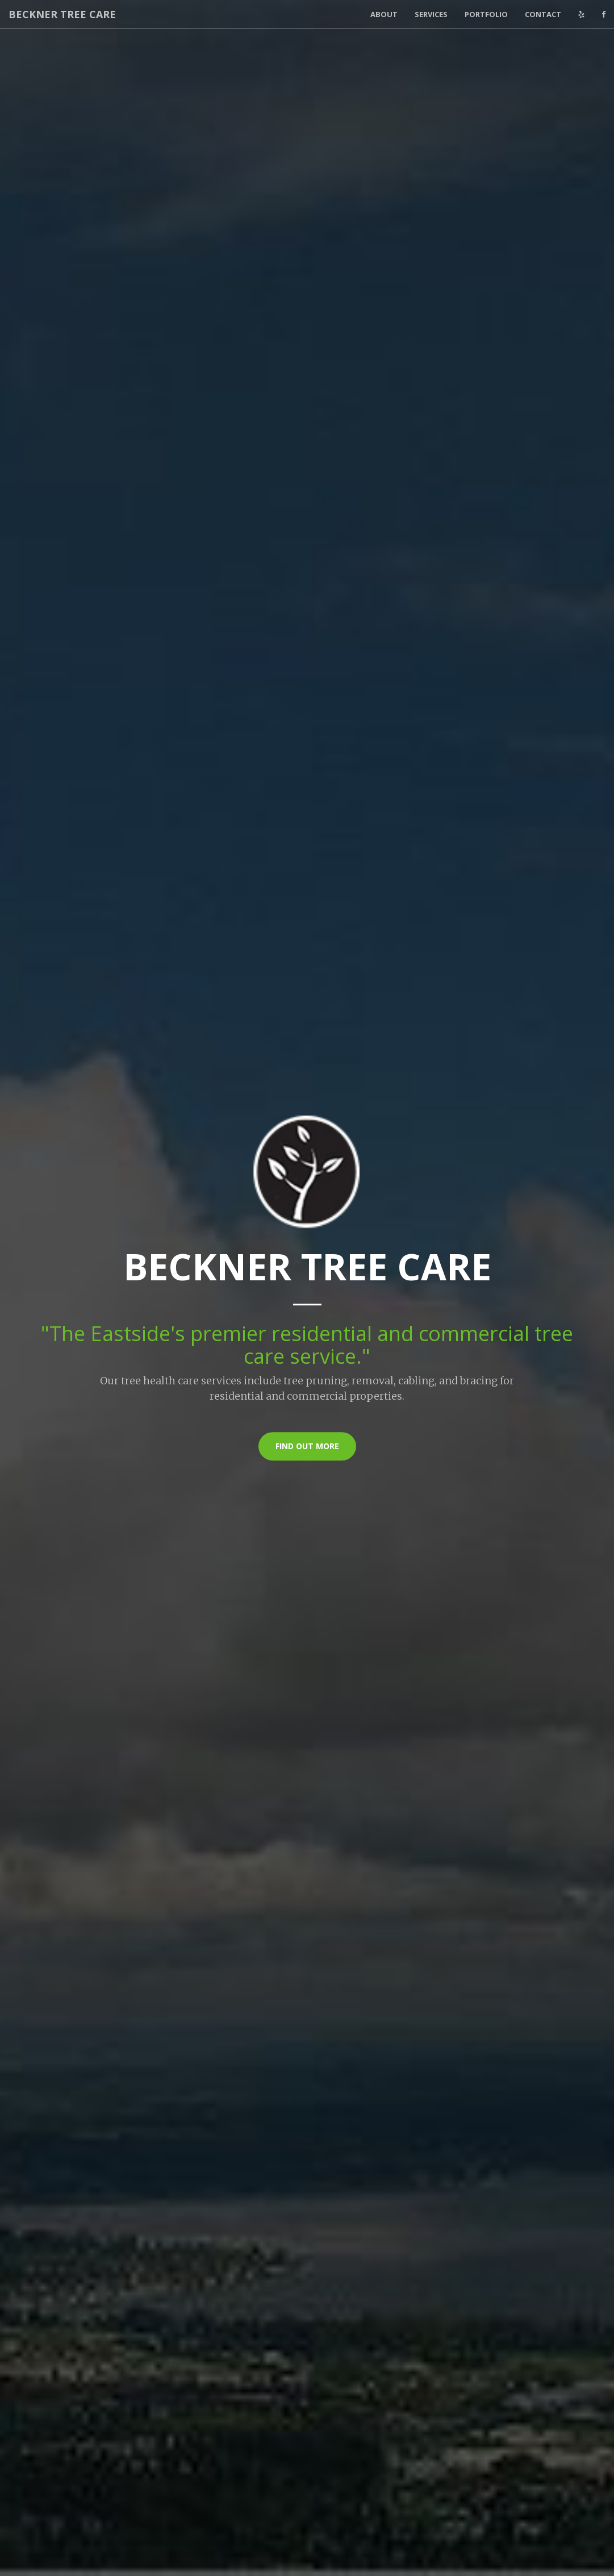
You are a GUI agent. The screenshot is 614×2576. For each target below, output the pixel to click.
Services (431, 14)
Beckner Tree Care (62, 14)
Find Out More (307, 1446)
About (384, 14)
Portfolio (486, 14)
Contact (543, 14)
